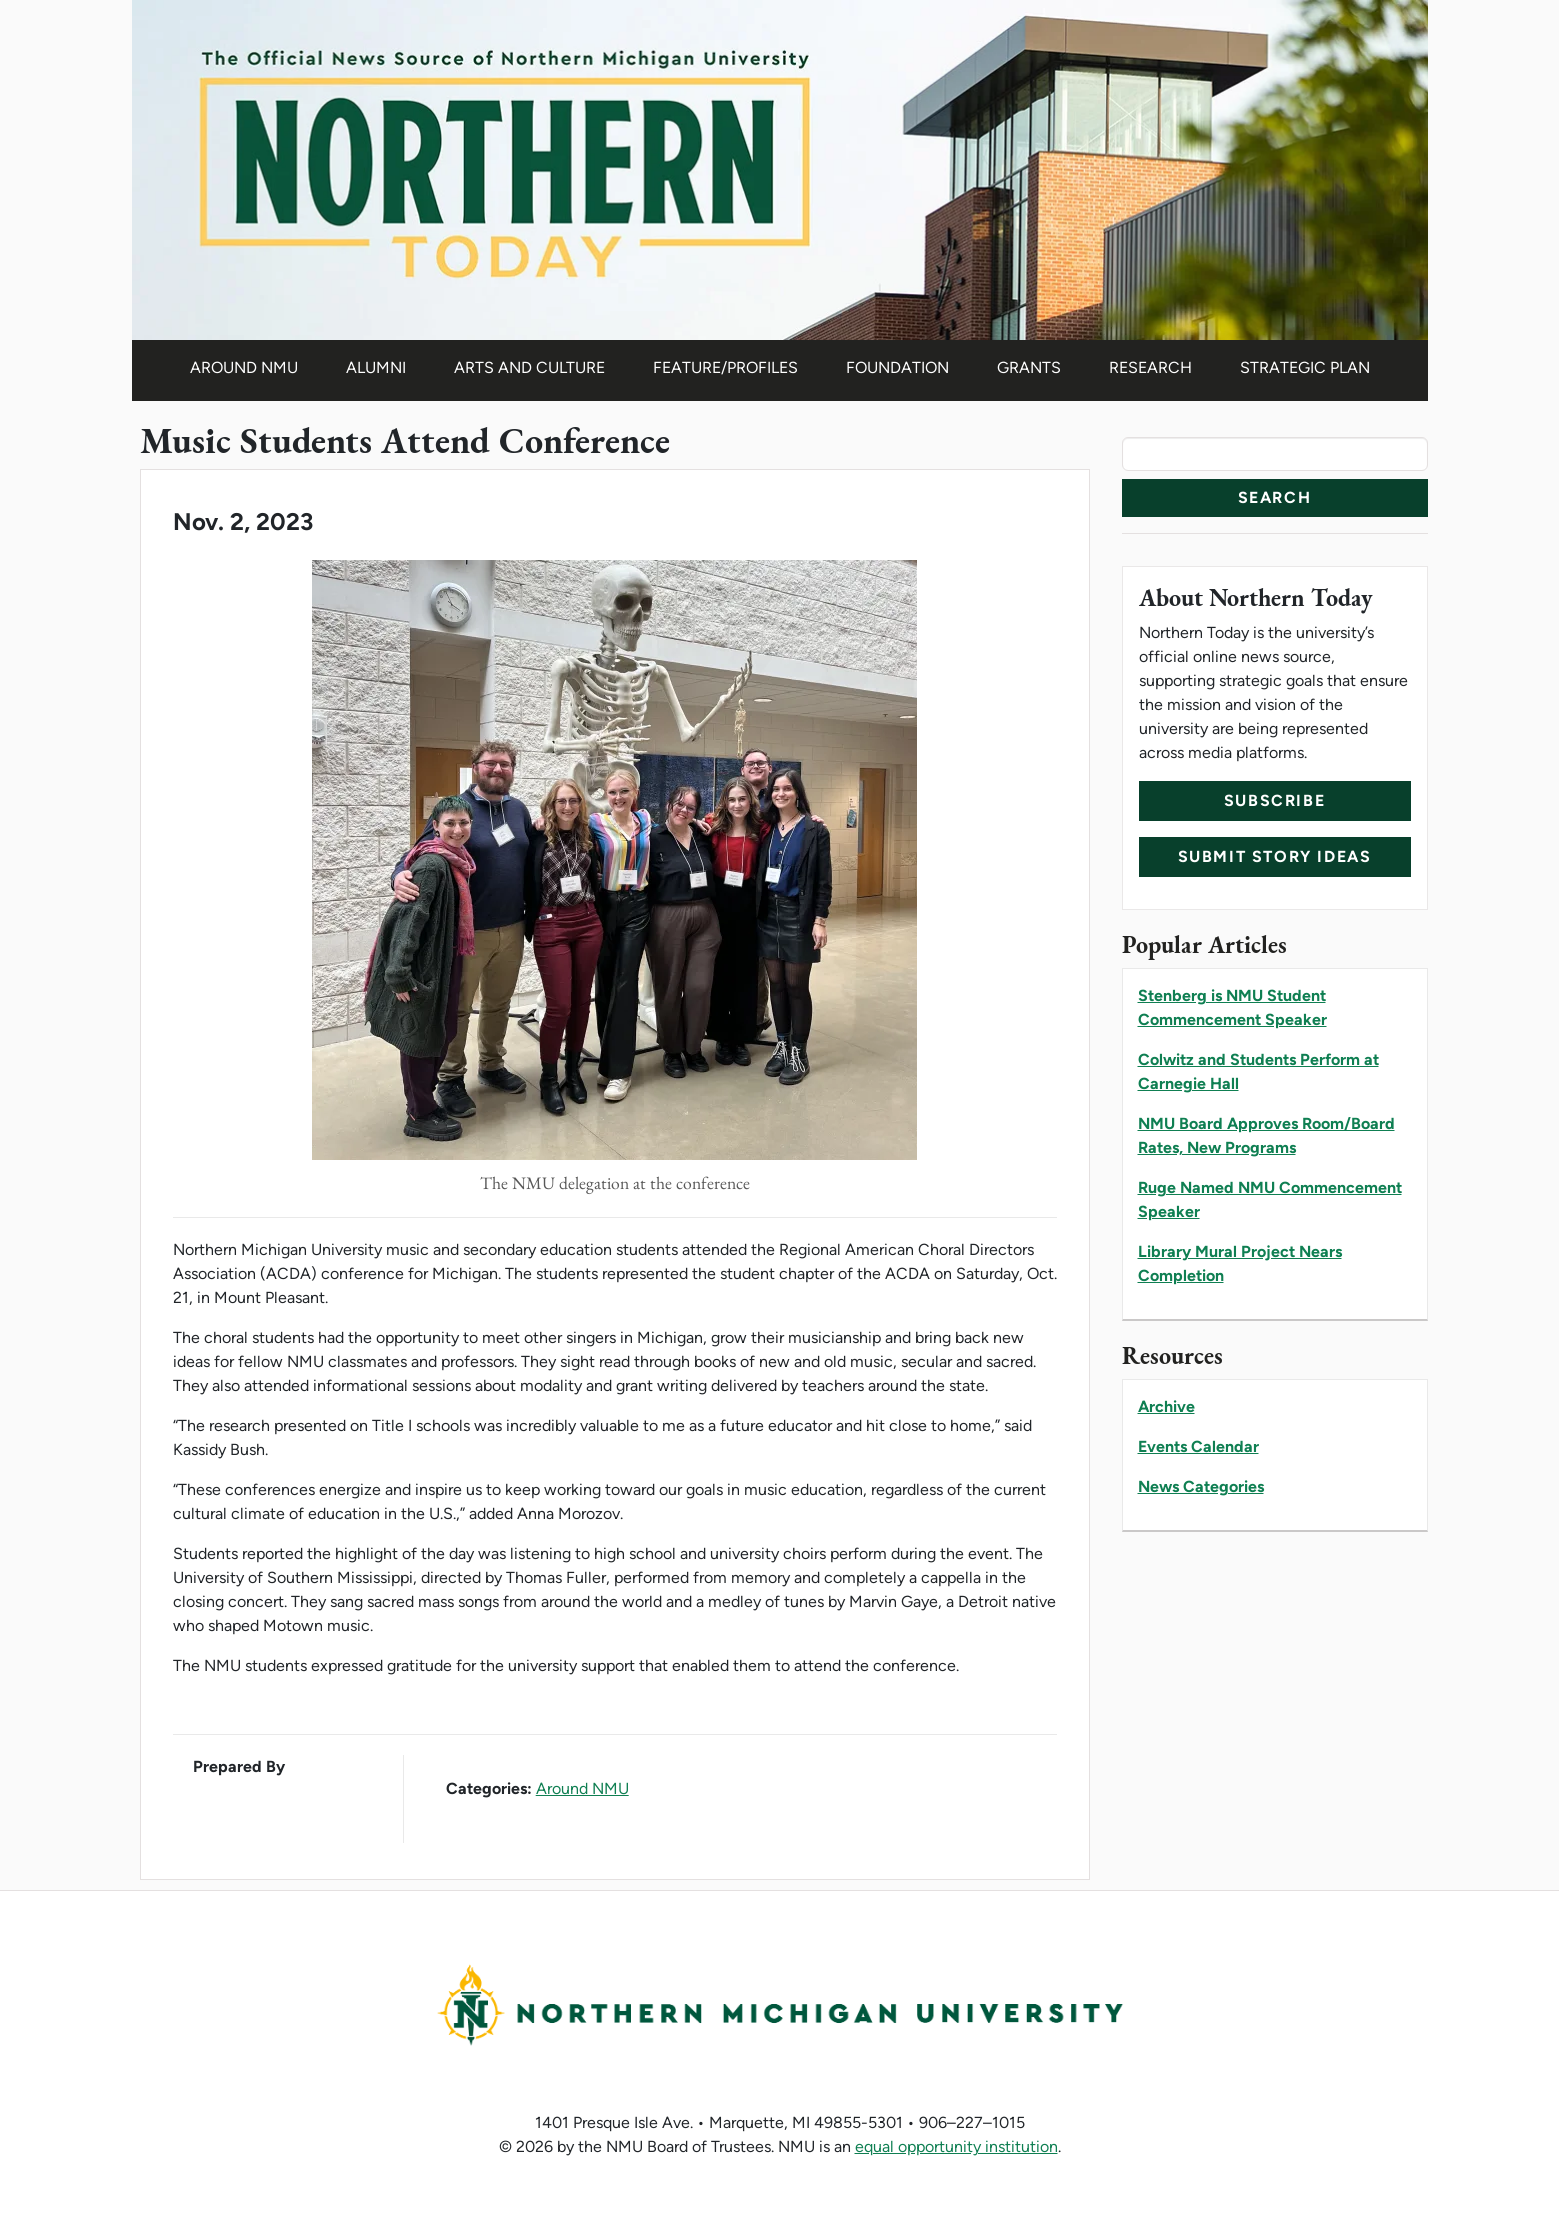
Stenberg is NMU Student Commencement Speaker (1232, 1007)
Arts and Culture (529, 367)
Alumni (376, 367)
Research (1150, 367)
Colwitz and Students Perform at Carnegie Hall (1258, 1071)
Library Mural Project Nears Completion (1240, 1263)
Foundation (897, 367)
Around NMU (244, 367)
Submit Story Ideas (1275, 856)
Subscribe (1274, 800)
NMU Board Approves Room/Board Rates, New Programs (1266, 1135)
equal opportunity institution (956, 2146)
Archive (1166, 1406)
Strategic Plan (1305, 367)
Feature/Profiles (725, 367)
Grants (1029, 367)
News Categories (1201, 1486)
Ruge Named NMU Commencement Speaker (1270, 1199)
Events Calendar (1198, 1446)
